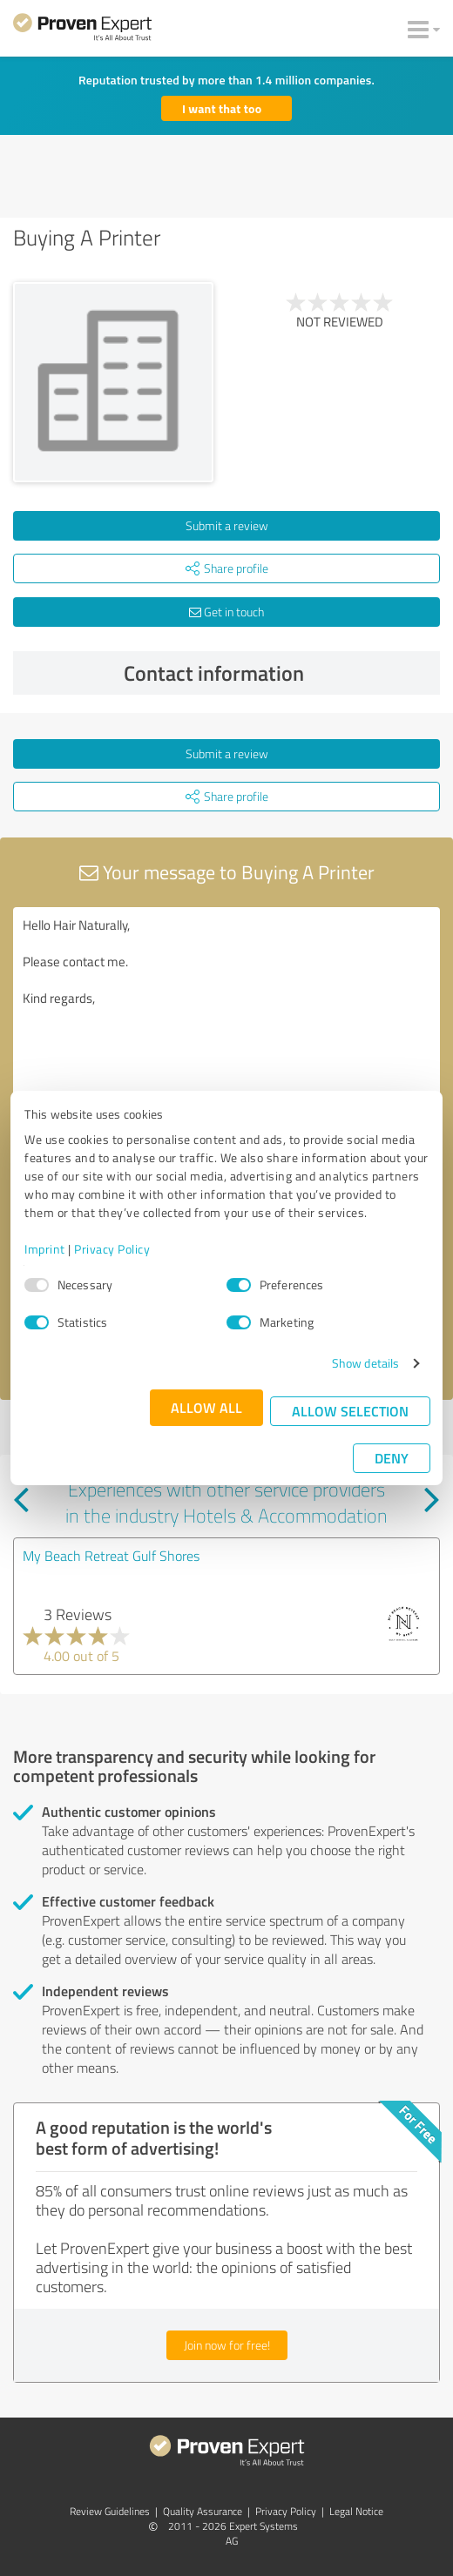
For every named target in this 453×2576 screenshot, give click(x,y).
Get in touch (226, 611)
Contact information (278, 673)
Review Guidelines (110, 2511)
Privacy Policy (112, 1249)
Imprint (44, 1249)
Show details (365, 1363)
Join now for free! (227, 2345)
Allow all (206, 1407)
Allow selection (350, 1411)
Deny (392, 1458)
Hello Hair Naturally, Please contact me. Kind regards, (226, 1005)
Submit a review (227, 525)
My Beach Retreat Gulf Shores (111, 1555)
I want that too (221, 108)
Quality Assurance (202, 2511)
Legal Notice (356, 2511)
